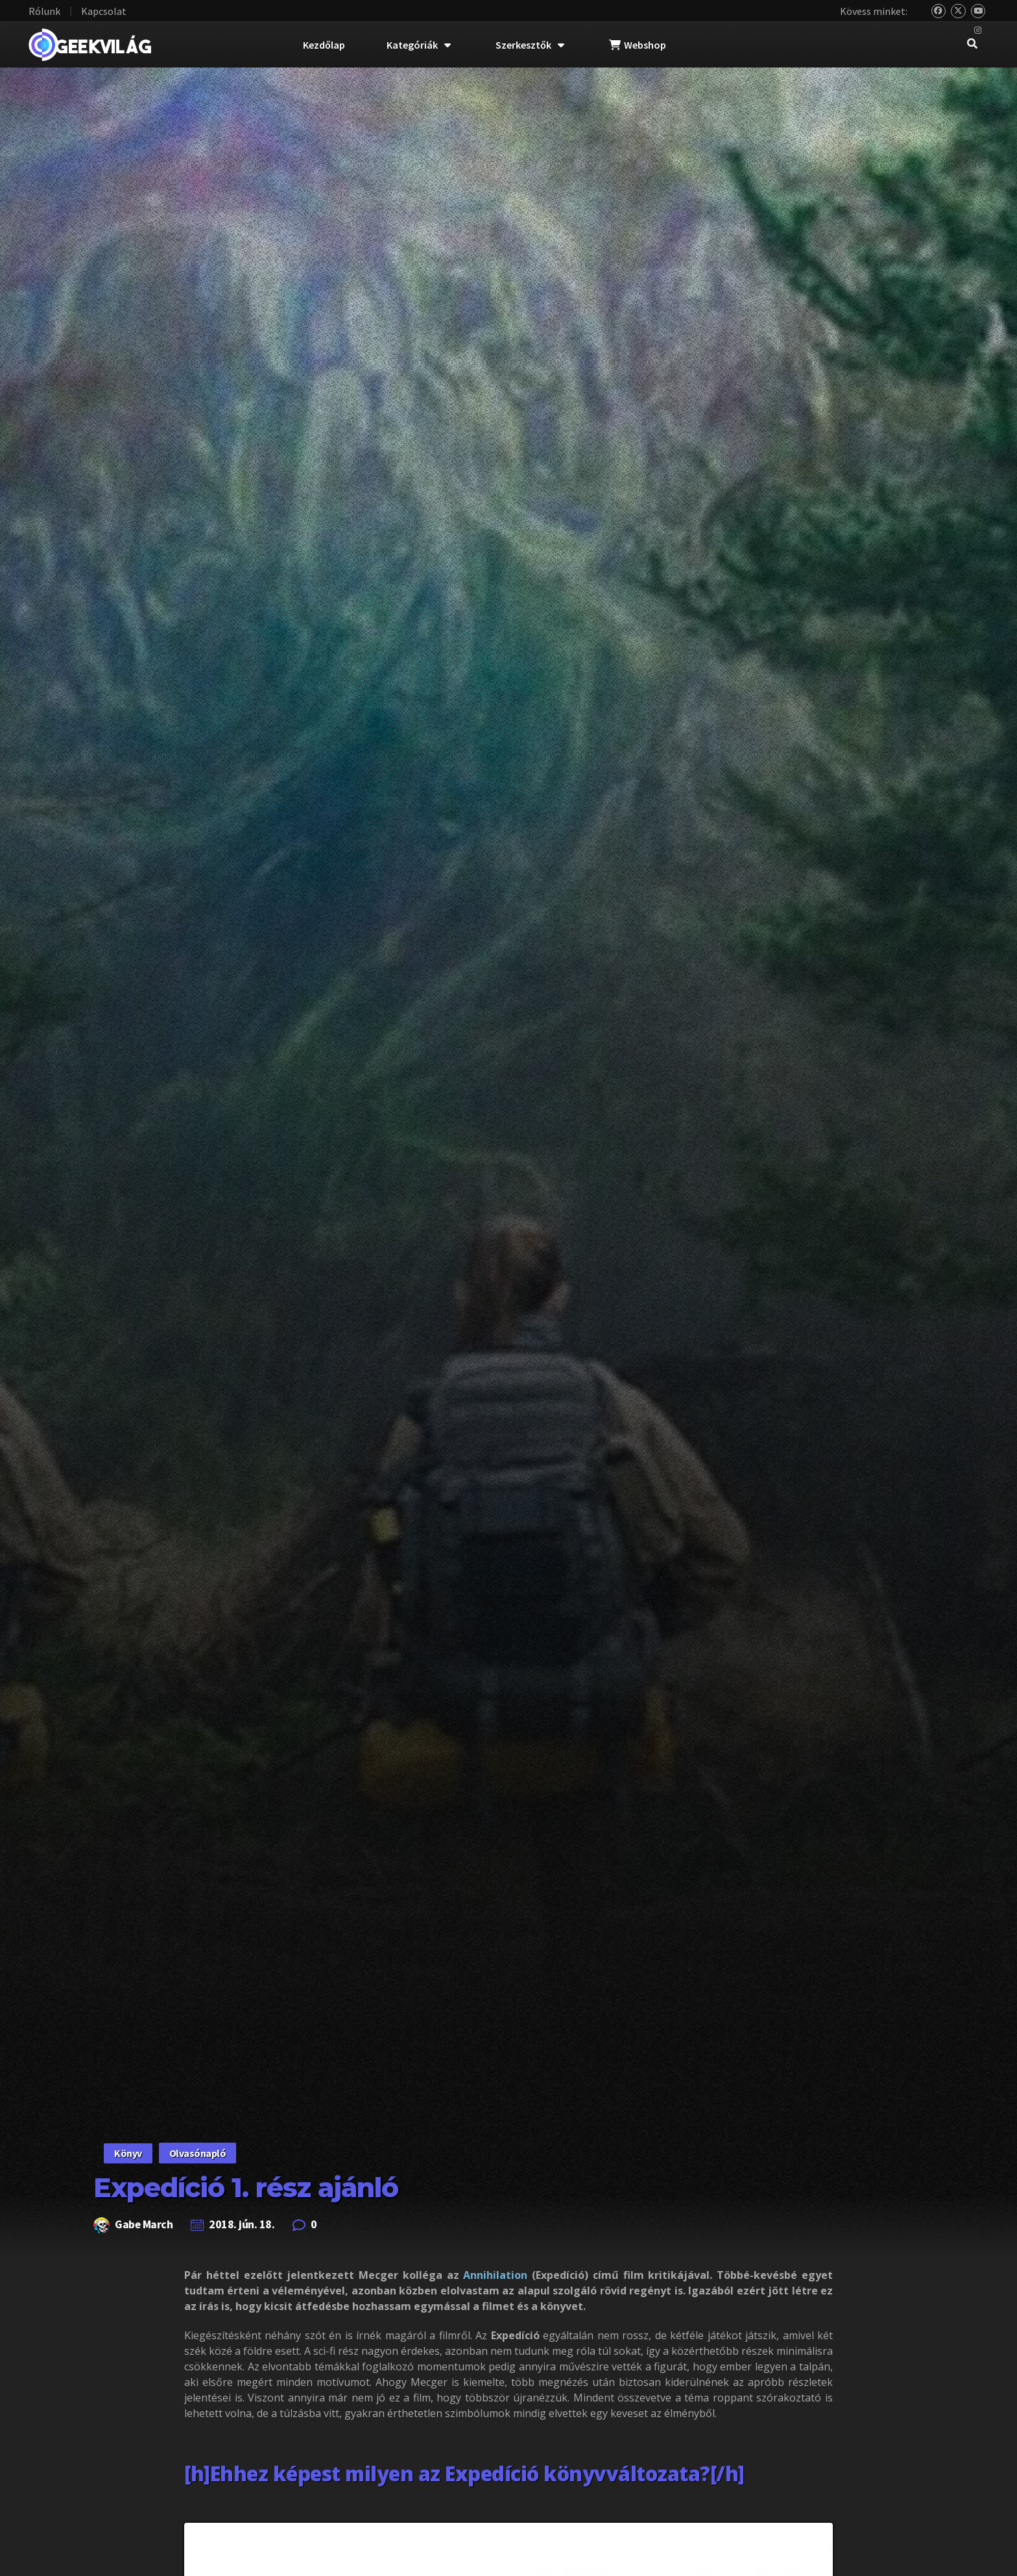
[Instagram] (978, 30)
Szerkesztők (530, 44)
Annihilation (495, 2275)
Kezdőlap (324, 44)
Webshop (637, 44)
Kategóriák (419, 44)
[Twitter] (958, 11)
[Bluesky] (938, 11)
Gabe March (144, 2224)
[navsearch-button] (972, 45)
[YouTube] (978, 11)
